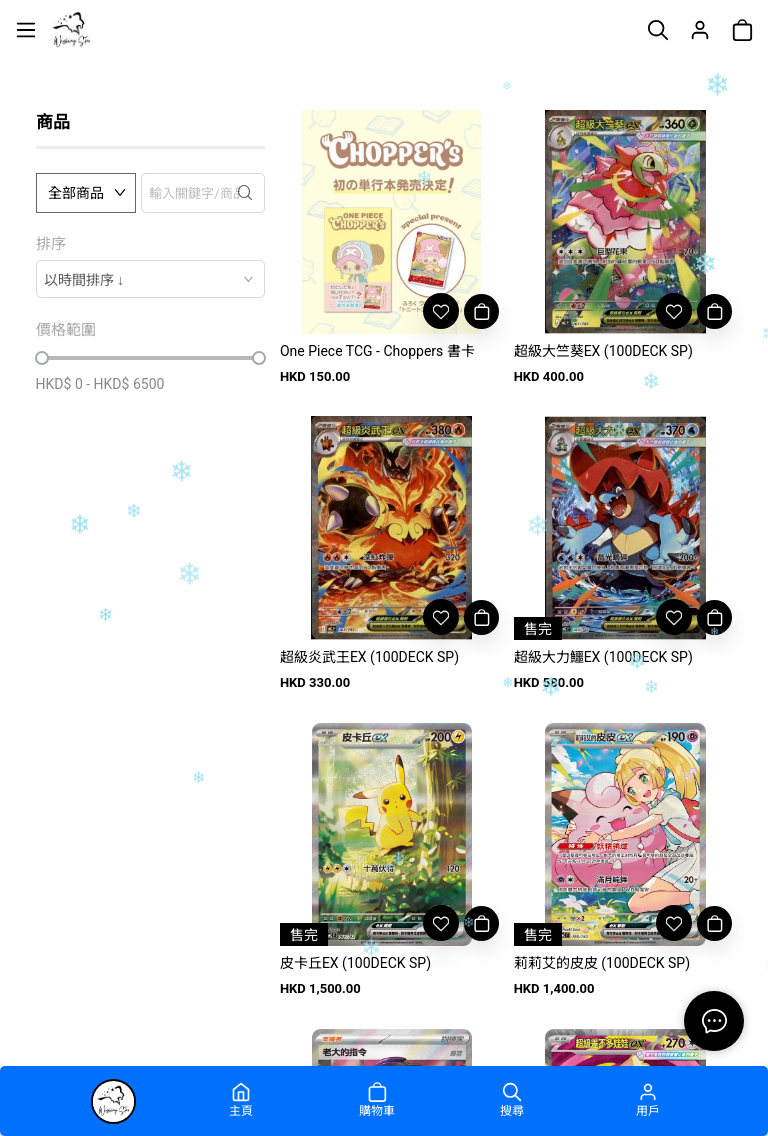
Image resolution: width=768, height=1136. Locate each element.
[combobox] (150, 279)
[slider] (42, 358)
